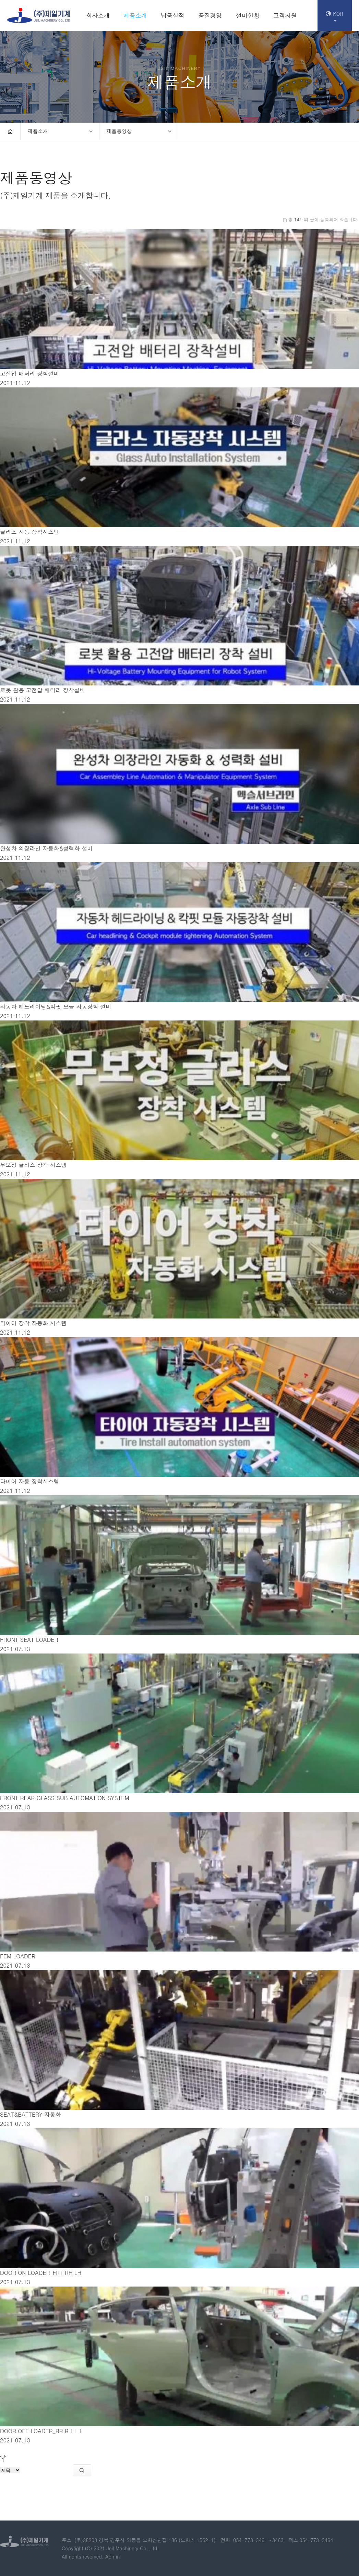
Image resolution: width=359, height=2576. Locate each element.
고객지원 (285, 15)
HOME (10, 131)
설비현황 (248, 15)
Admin (112, 2556)
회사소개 (98, 15)
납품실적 (172, 15)
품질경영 (210, 15)
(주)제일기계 (38, 15)
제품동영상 (119, 131)
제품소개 (135, 15)
